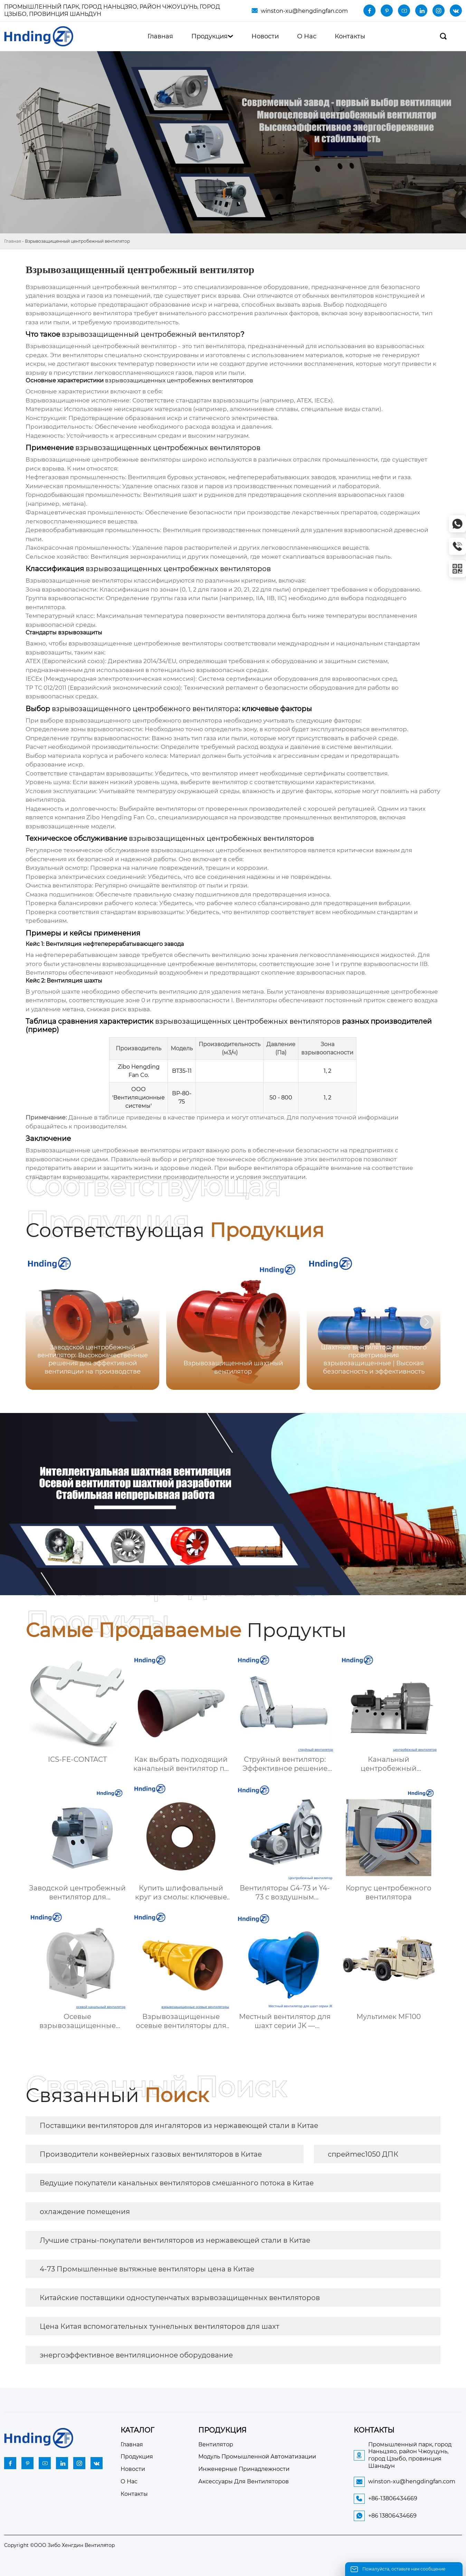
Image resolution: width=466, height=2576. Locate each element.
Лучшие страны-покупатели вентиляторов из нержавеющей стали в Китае (175, 2240)
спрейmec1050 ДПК (363, 2154)
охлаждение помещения (85, 2211)
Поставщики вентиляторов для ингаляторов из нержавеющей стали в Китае (179, 2125)
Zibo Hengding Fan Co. (120, 817)
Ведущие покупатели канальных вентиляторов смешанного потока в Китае (177, 2183)
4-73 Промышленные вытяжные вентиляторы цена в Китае (147, 2269)
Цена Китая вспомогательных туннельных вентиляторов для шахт (159, 2326)
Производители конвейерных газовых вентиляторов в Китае (151, 2154)
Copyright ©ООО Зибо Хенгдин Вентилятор (59, 2545)
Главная (12, 241)
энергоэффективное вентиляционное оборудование (136, 2355)
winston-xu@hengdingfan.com (304, 11)
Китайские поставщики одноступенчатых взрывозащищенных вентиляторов (180, 2298)
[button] (427, 1322)
